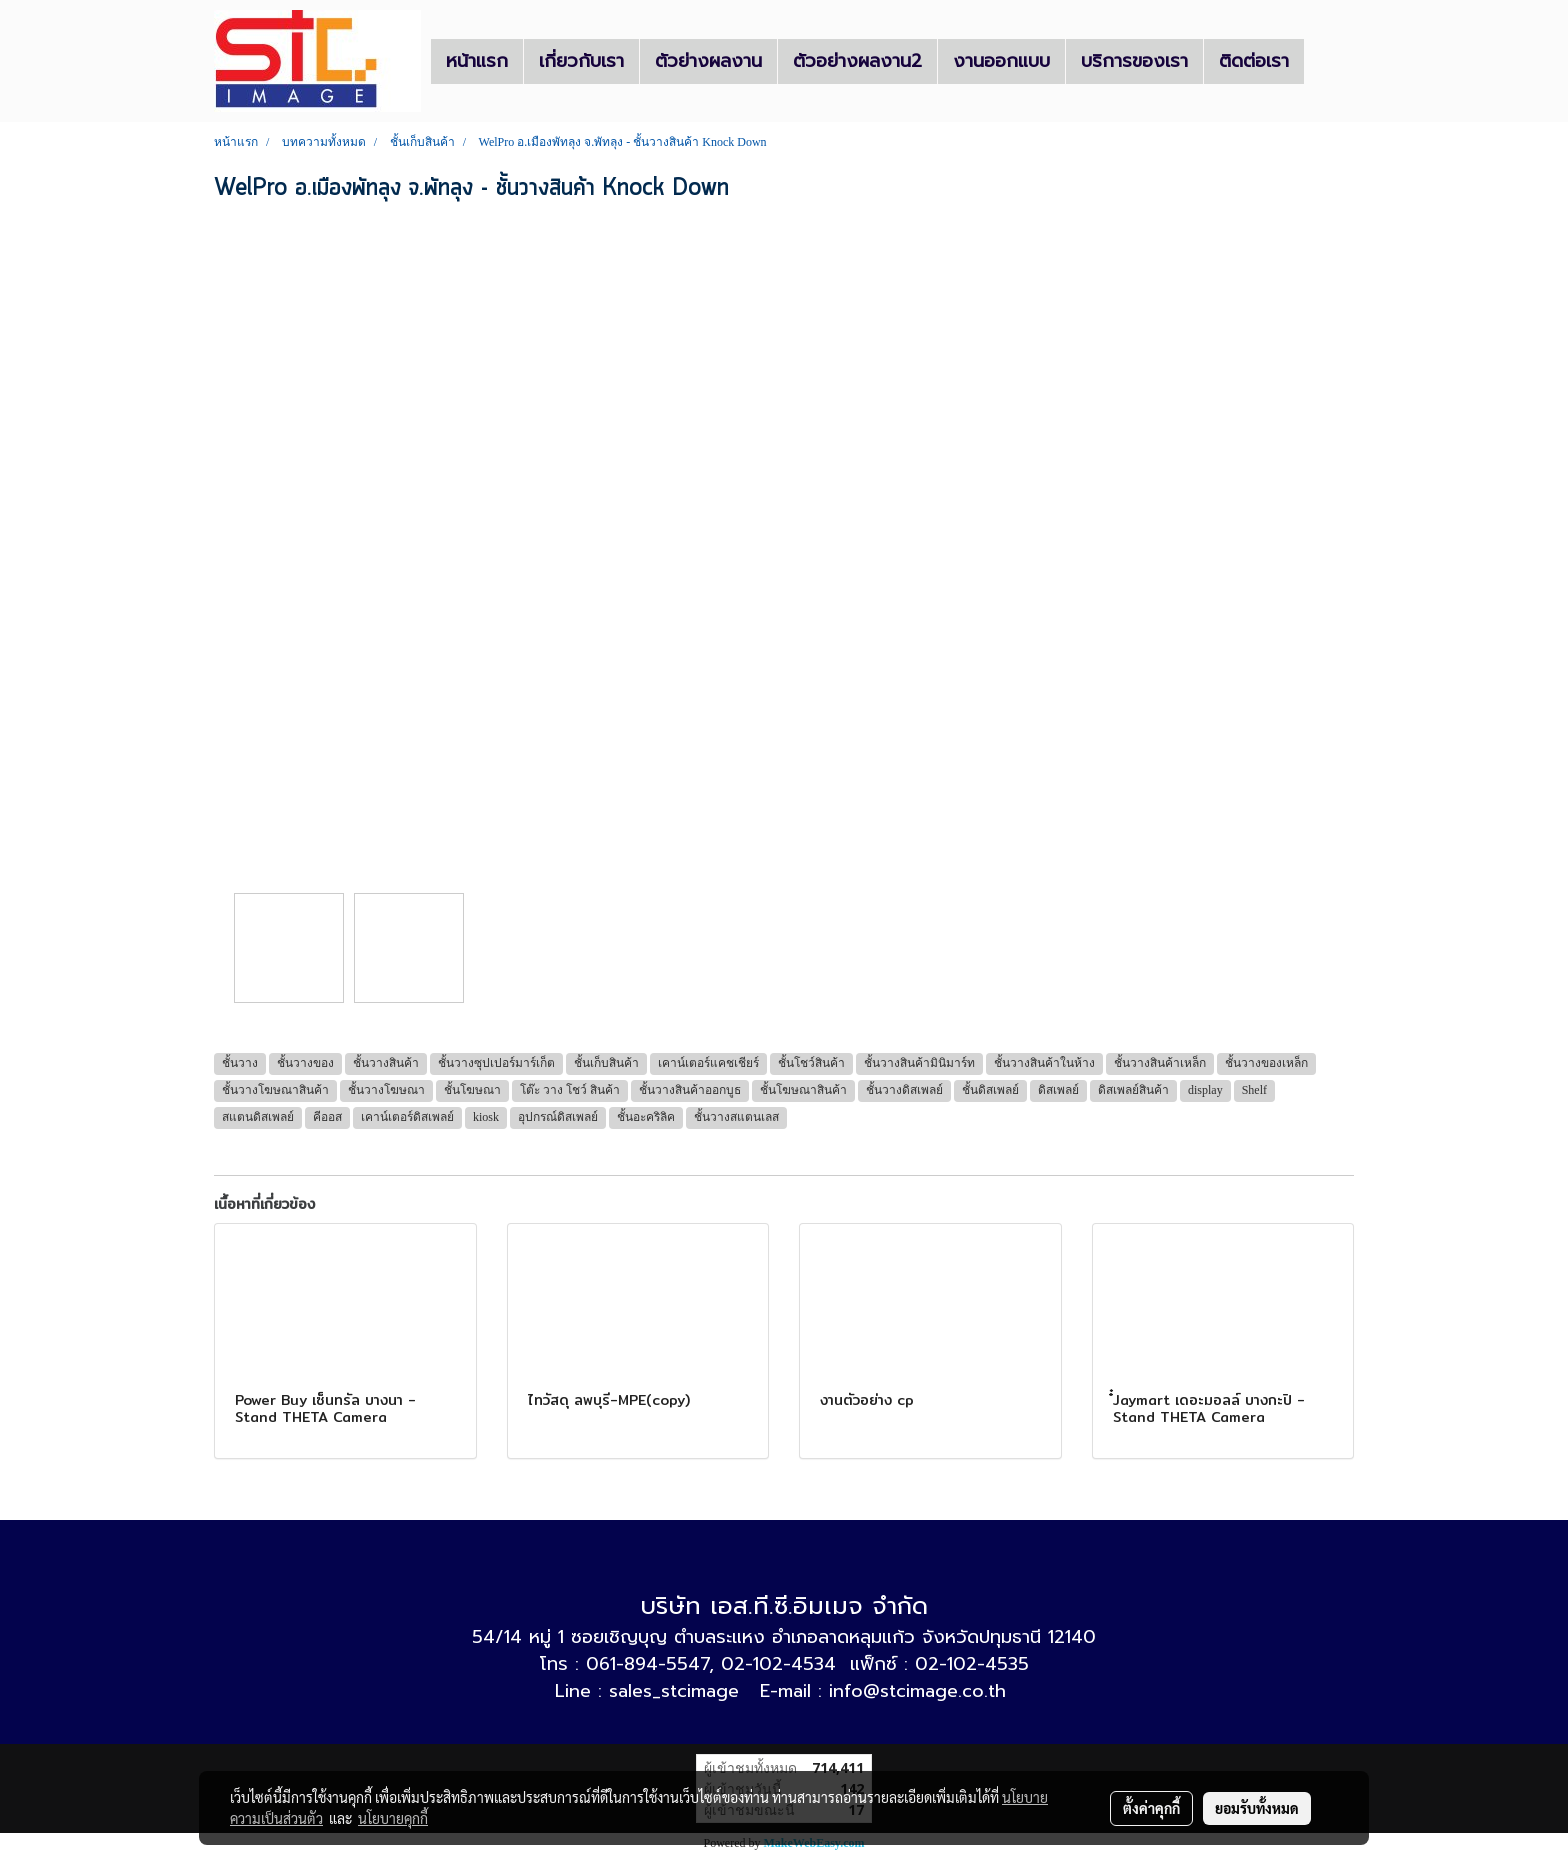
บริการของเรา (1134, 61)
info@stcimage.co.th (917, 1691)
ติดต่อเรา (1254, 61)
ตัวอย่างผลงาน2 (857, 61)
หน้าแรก (477, 61)
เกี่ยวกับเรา (581, 61)
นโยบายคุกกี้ (393, 1818)
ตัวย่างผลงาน (708, 61)
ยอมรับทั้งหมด (1257, 1808)
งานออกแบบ (1001, 61)
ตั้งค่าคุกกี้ (1151, 1808)
